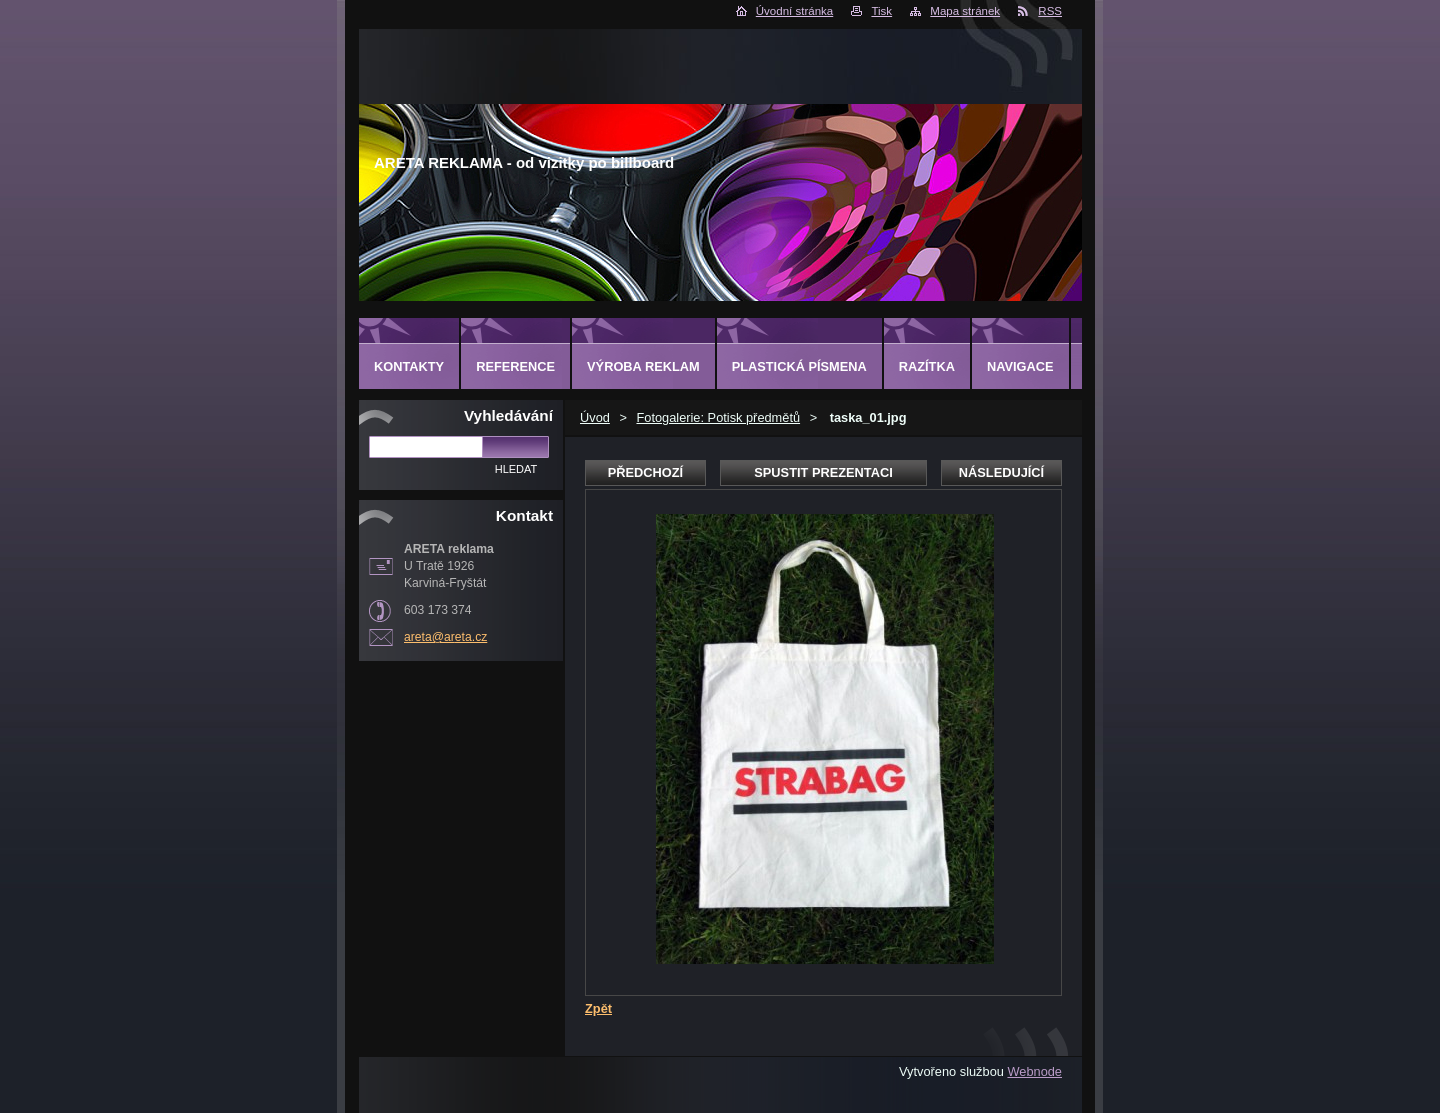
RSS (1050, 11)
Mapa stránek (965, 11)
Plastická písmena (799, 366)
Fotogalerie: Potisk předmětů (718, 417)
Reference (515, 366)
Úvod (595, 417)
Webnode (1034, 1071)
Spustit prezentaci (823, 472)
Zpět (598, 1008)
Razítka (927, 366)
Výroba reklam (643, 366)
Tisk (881, 11)
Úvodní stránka (794, 11)
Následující (1001, 472)
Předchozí (645, 472)
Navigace (1020, 366)
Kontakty (409, 366)
